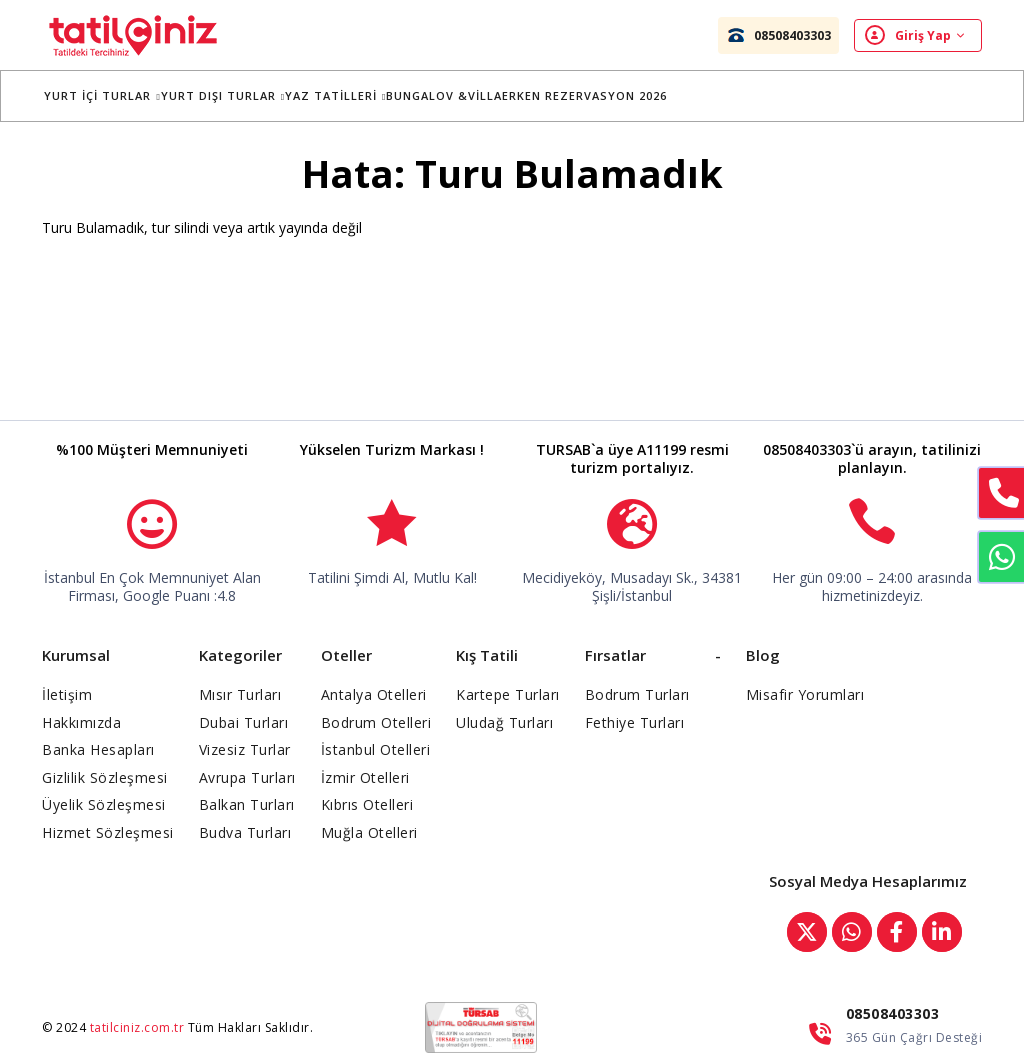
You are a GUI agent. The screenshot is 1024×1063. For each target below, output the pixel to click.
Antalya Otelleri (374, 694)
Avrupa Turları (247, 777)
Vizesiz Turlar (245, 749)
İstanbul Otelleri (376, 749)
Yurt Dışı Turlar (235, 95)
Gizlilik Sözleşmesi (105, 777)
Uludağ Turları (504, 722)
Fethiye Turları (635, 722)
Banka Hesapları (98, 749)
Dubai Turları (244, 722)
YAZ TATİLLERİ (348, 95)
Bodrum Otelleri (376, 722)
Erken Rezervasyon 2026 (597, 95)
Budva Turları (245, 832)
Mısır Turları (240, 694)
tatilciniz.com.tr (137, 1027)
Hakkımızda (81, 722)
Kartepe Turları (508, 694)
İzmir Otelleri (365, 777)
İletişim (67, 694)
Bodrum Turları (637, 694)
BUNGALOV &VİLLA (457, 95)
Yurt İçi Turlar (115, 95)
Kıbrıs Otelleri (367, 804)
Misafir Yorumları (805, 694)
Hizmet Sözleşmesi (108, 832)
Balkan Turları (247, 804)
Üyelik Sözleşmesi (104, 804)
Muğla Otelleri (369, 832)
